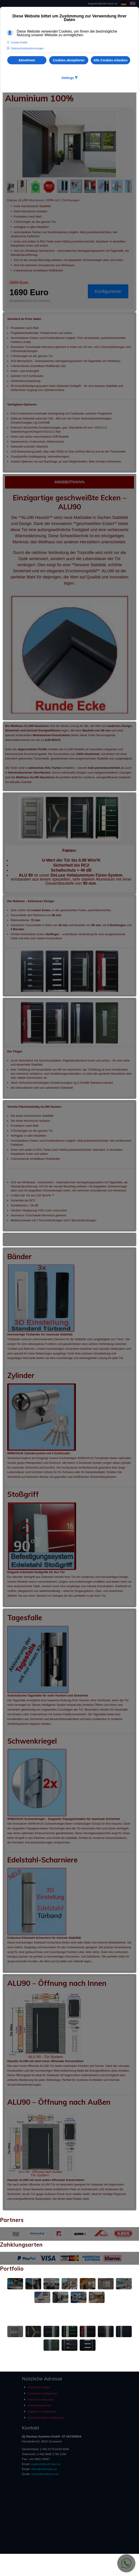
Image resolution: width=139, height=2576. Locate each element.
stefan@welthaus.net (45, 2474)
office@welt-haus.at (44, 2469)
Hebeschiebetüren (39, 2405)
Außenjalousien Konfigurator (46, 2417)
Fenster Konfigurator (40, 2399)
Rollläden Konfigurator (42, 2411)
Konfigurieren (108, 291)
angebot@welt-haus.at (102, 3)
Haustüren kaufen (39, 2387)
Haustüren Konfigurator (42, 2393)
